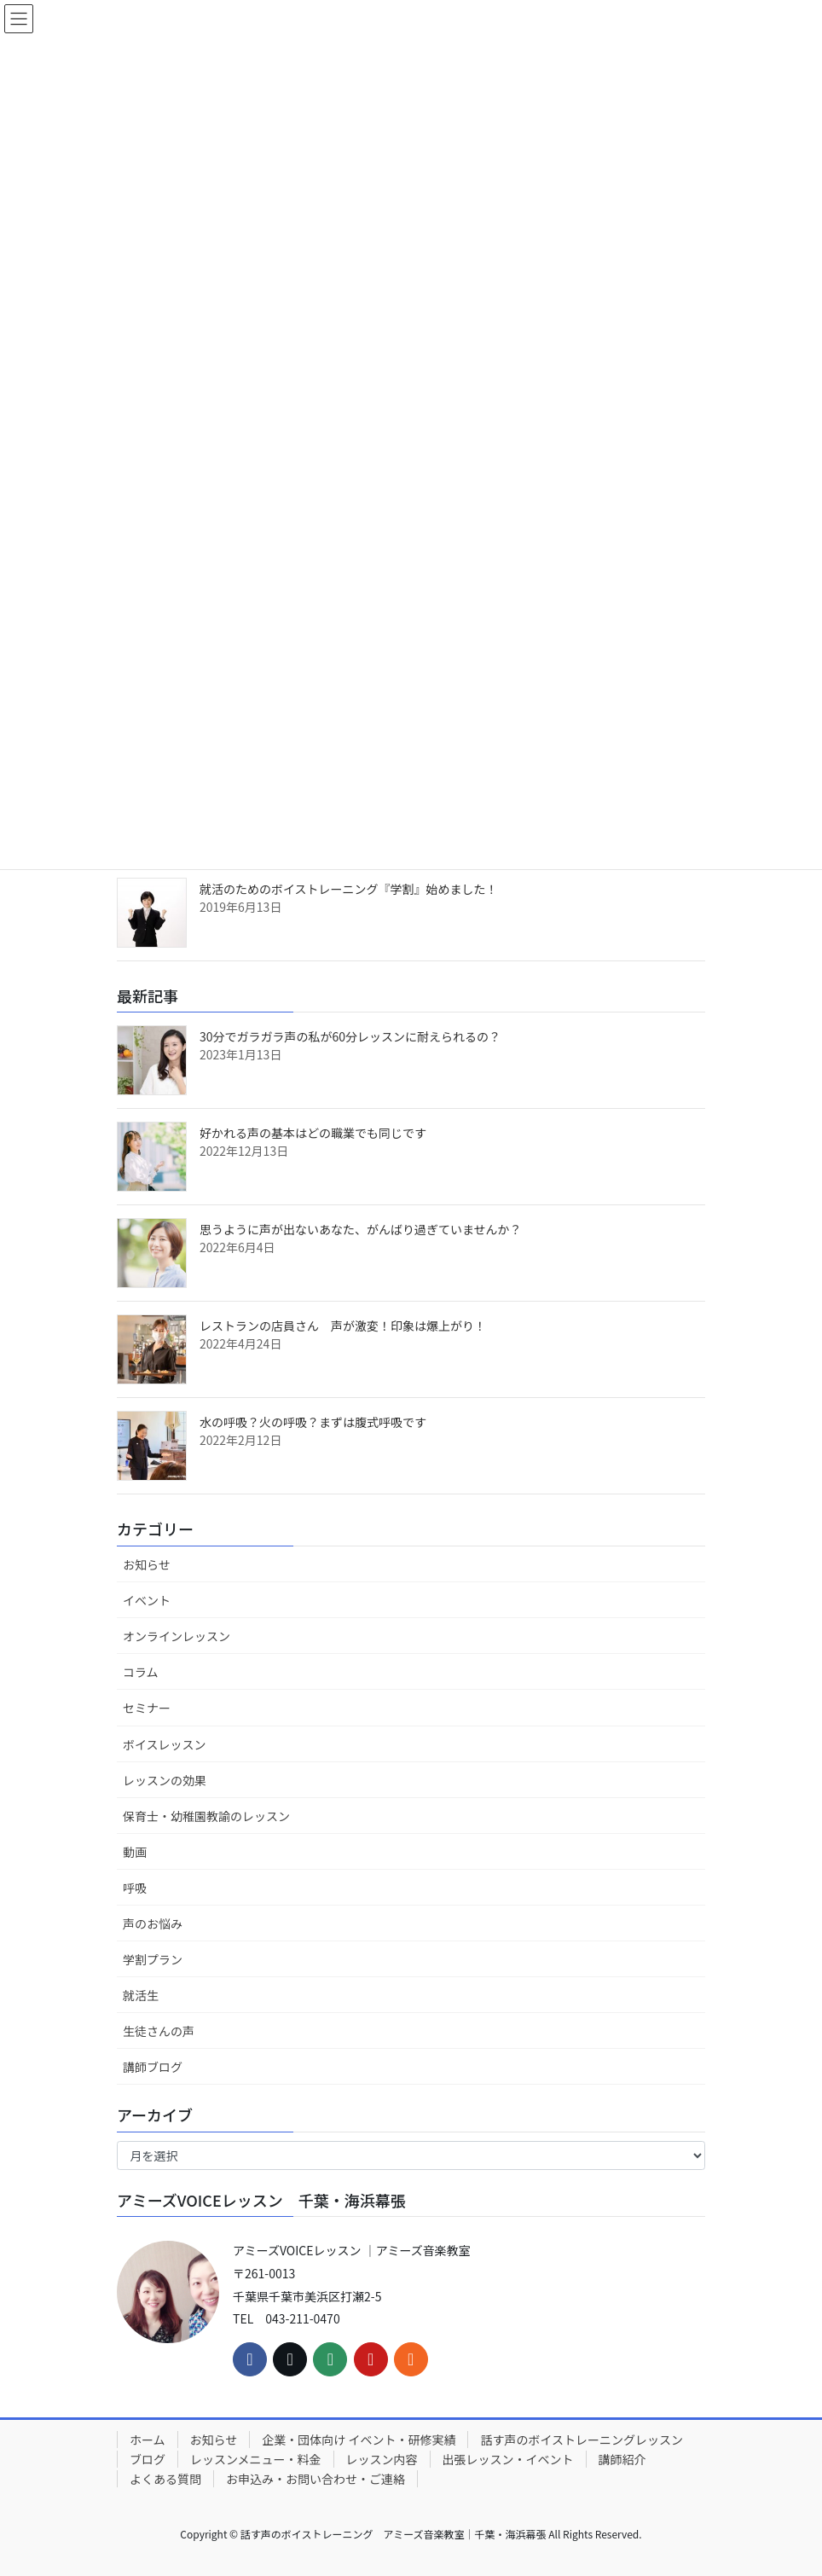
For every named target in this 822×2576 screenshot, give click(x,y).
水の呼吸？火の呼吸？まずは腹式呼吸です (313, 1421)
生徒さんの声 (158, 2030)
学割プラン (152, 1959)
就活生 (141, 1995)
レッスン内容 (382, 2459)
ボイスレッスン (164, 1744)
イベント (147, 1600)
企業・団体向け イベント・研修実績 (358, 2439)
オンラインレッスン (176, 1636)
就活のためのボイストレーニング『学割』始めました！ (349, 888)
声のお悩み (152, 1923)
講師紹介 (622, 2459)
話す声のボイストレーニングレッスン (581, 2439)
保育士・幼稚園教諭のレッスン (206, 1816)
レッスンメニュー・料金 (255, 2459)
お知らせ (147, 1564)
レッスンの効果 (164, 1780)
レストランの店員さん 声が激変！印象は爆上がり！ (343, 1325)
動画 (135, 1851)
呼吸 (135, 1887)
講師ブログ (152, 2066)
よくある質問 (165, 2478)
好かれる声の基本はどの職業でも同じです (313, 1132)
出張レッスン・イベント (508, 2459)
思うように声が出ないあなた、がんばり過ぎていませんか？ (361, 1229)
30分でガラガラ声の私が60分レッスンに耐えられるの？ (350, 1036)
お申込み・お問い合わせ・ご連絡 (315, 2478)
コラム (141, 1671)
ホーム (147, 2439)
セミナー (147, 1707)
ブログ (147, 2459)
